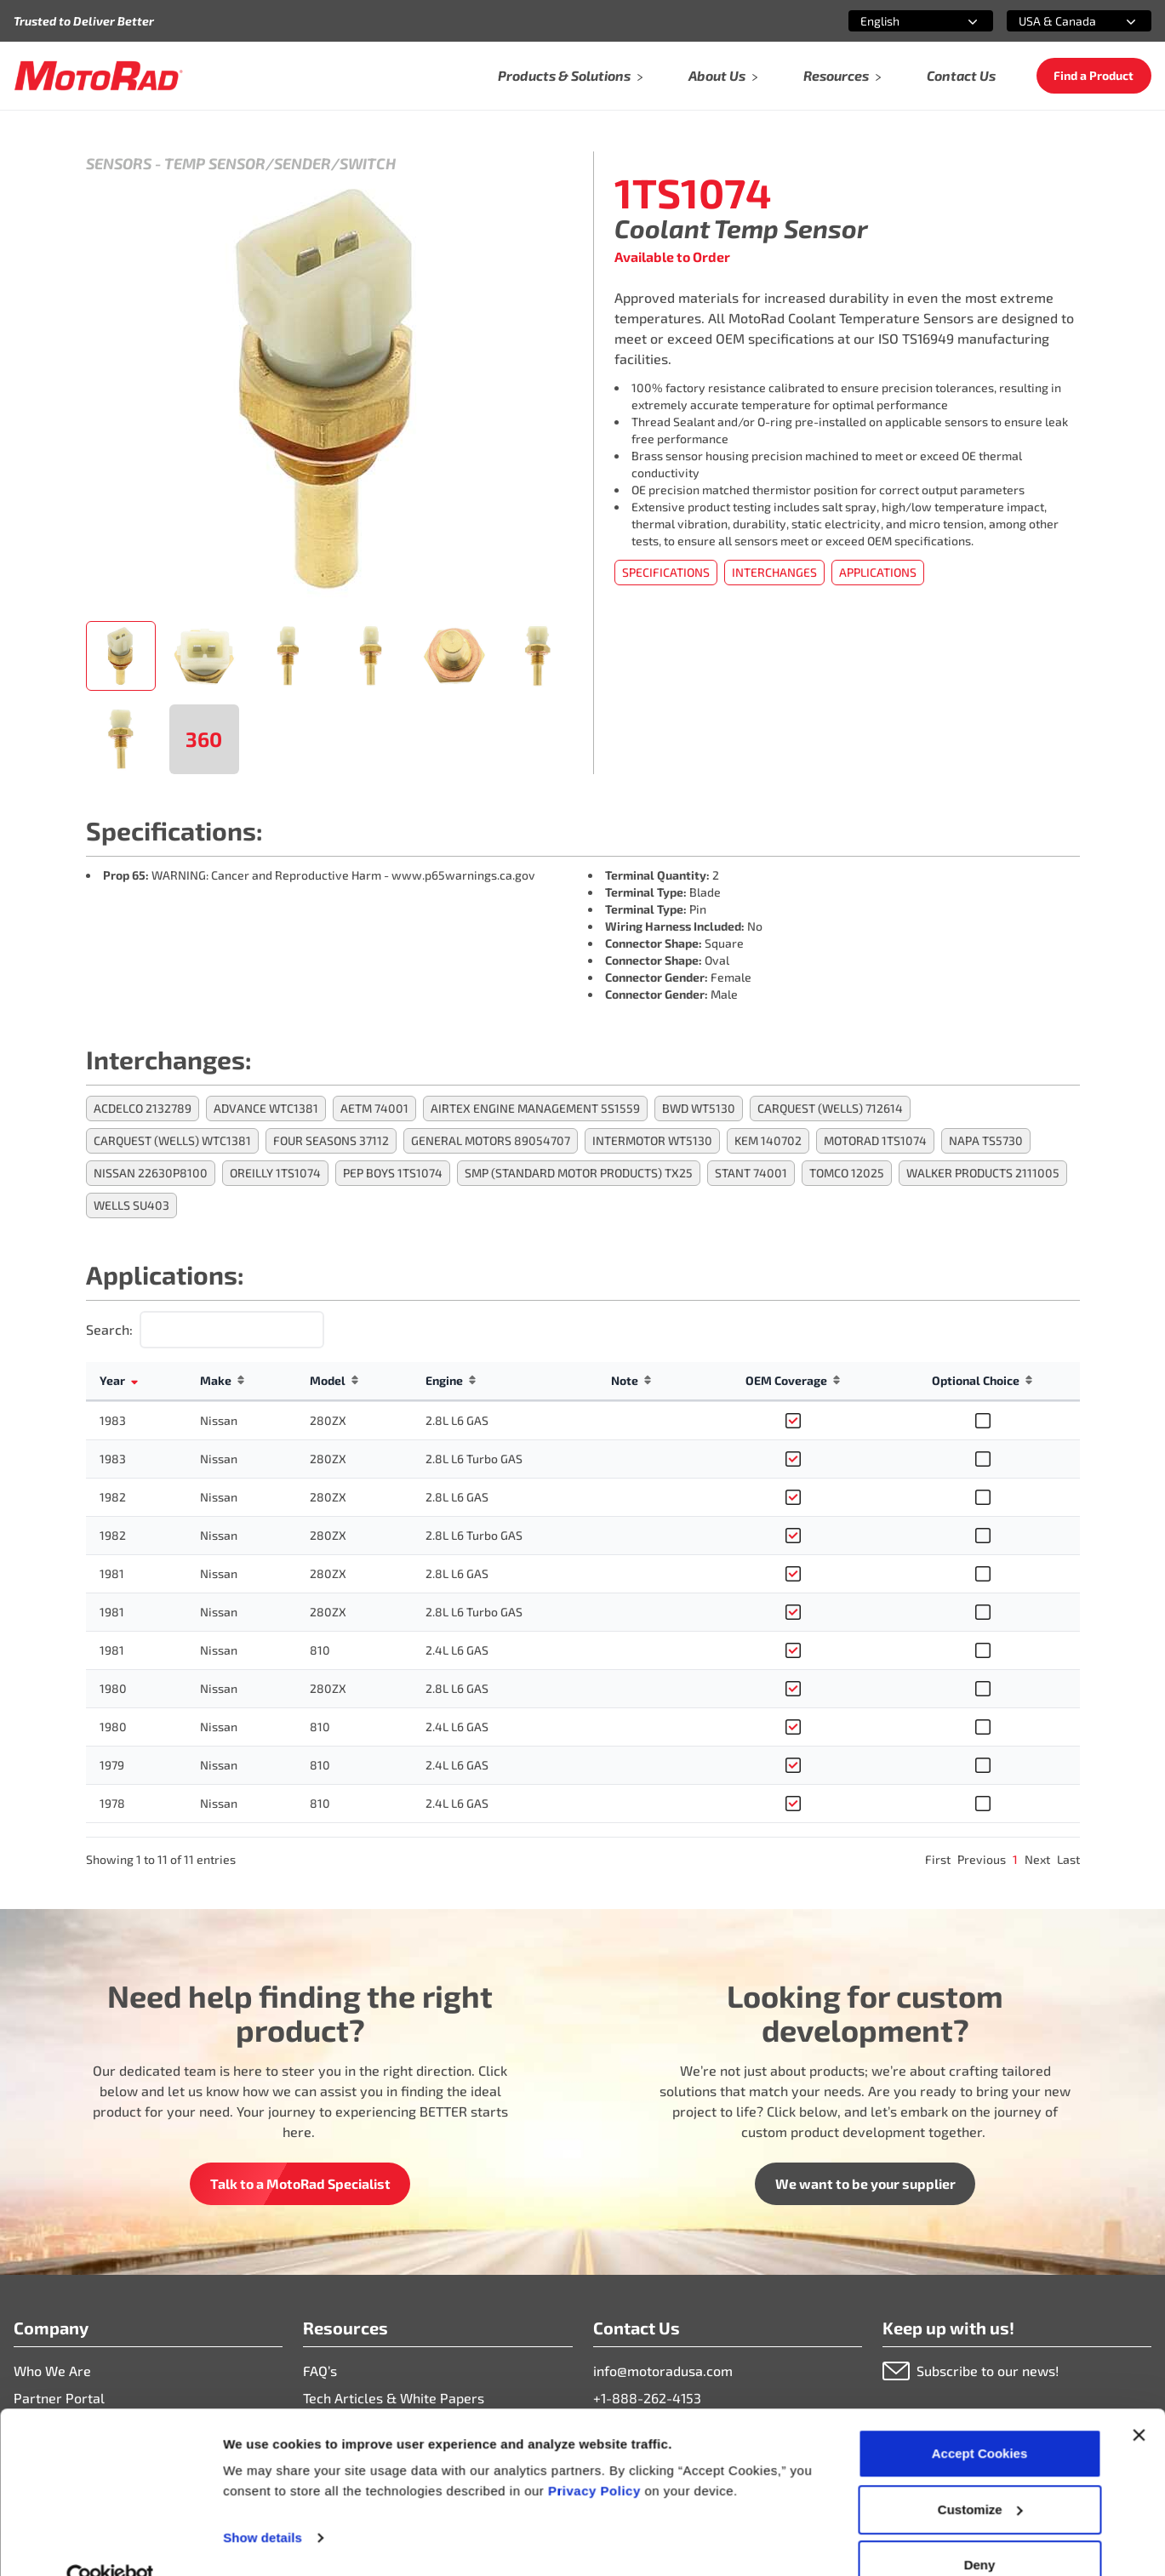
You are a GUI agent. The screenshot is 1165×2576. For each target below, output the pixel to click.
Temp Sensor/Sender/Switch (280, 163)
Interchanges (774, 572)
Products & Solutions (571, 75)
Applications (878, 572)
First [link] (938, 1859)
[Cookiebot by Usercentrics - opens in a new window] (110, 2543)
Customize (980, 2475)
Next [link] (1037, 1859)
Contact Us (961, 75)
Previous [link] (981, 1859)
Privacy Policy (596, 2456)
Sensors (118, 163)
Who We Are (52, 2370)
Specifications (666, 572)
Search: (109, 1329)
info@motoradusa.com (663, 2370)
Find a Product (1094, 75)
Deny (980, 2530)
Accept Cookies (980, 2419)
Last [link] (1068, 1859)
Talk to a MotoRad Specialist (300, 2183)
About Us (723, 75)
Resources (842, 75)
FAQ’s (320, 2370)
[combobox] (900, 20)
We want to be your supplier (865, 2183)
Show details (262, 2503)
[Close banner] (1139, 2401)
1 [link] (1015, 1859)
